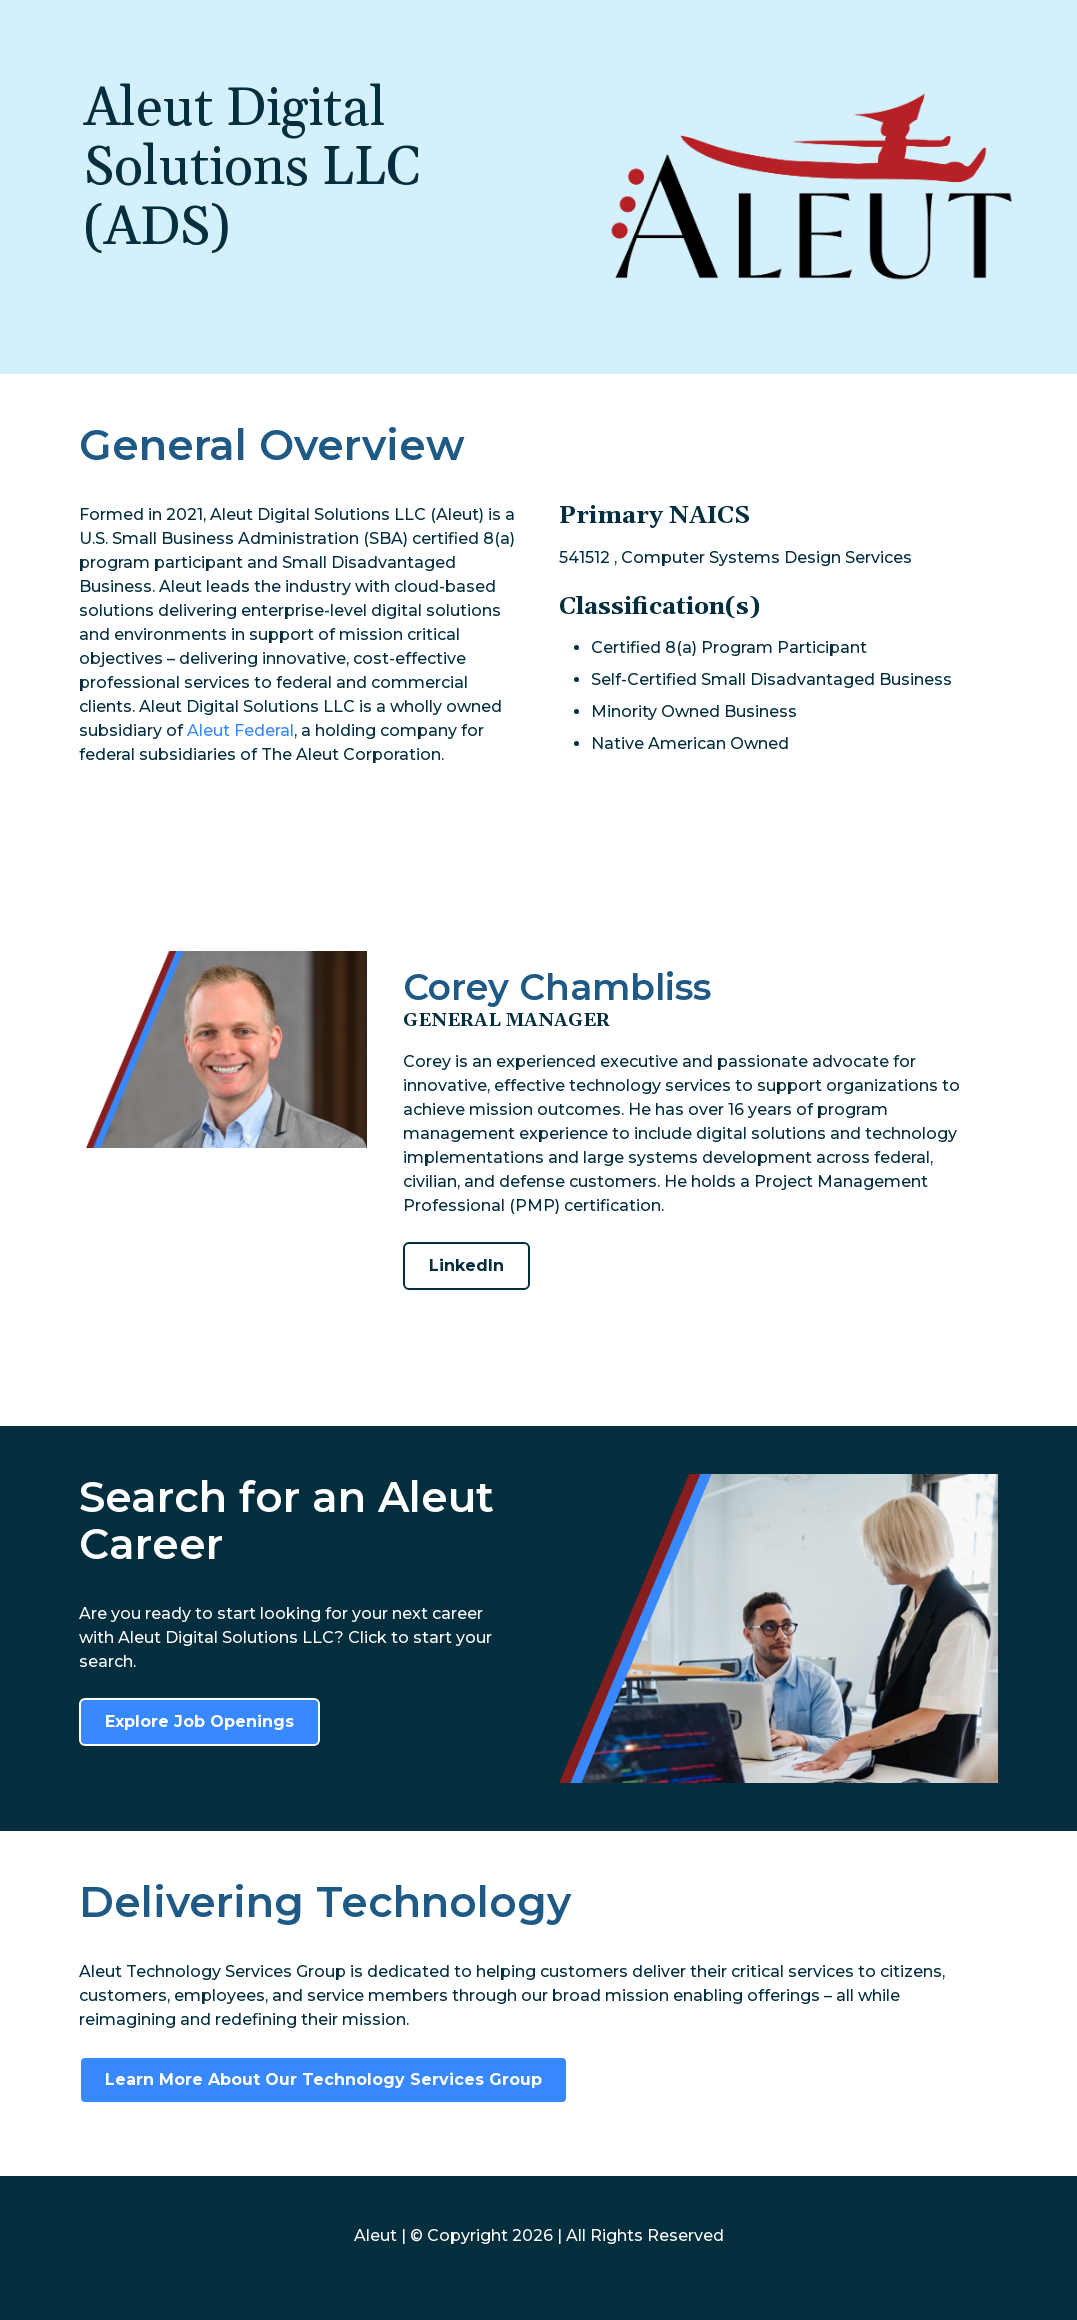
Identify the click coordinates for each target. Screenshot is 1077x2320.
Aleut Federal (240, 730)
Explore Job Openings (199, 1721)
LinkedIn (466, 1265)
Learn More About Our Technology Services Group (323, 2079)
